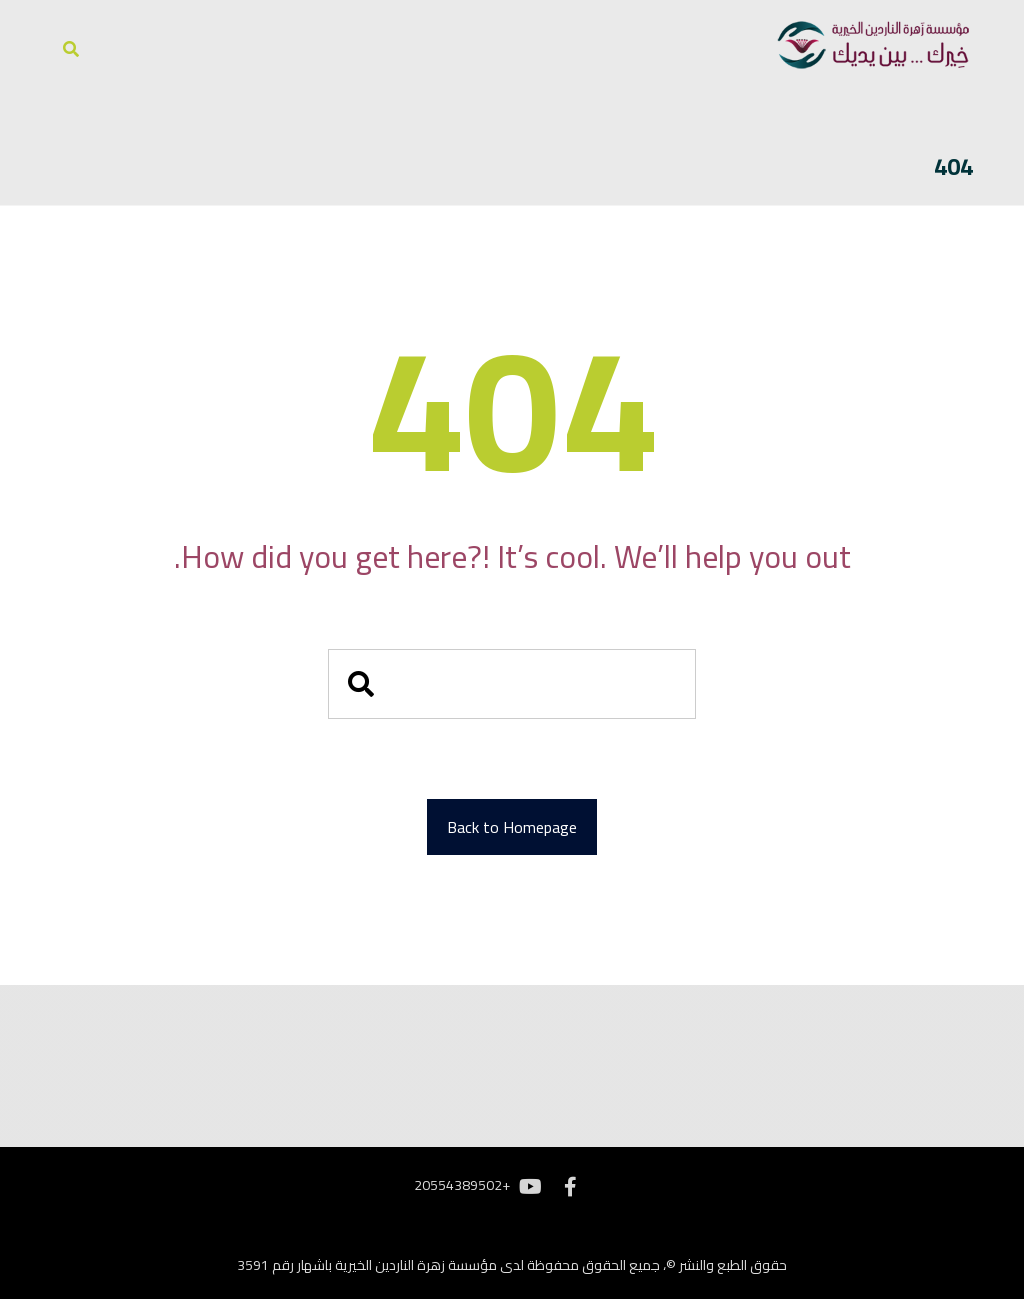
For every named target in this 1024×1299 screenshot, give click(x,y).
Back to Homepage (512, 827)
